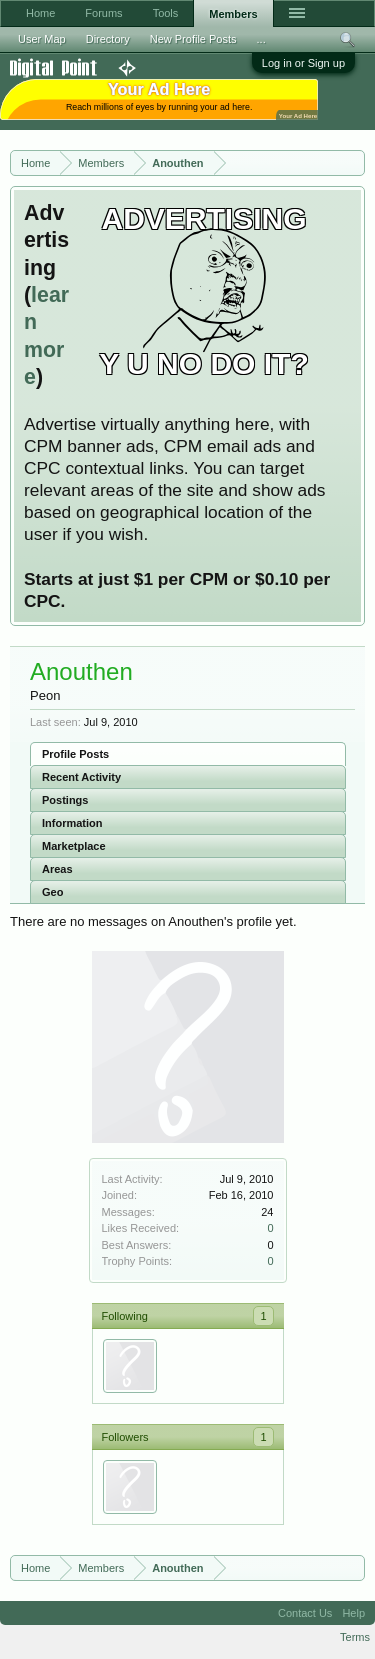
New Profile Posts (193, 39)
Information (72, 823)
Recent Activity (81, 777)
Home (40, 13)
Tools (166, 13)
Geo (52, 892)
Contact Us (305, 1613)
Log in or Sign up (303, 63)
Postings (65, 800)
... (261, 39)
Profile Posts (75, 754)
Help (353, 1613)
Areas (57, 869)
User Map (42, 39)
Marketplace (74, 846)
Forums (103, 13)
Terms (355, 1637)
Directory (108, 39)
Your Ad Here (298, 115)
